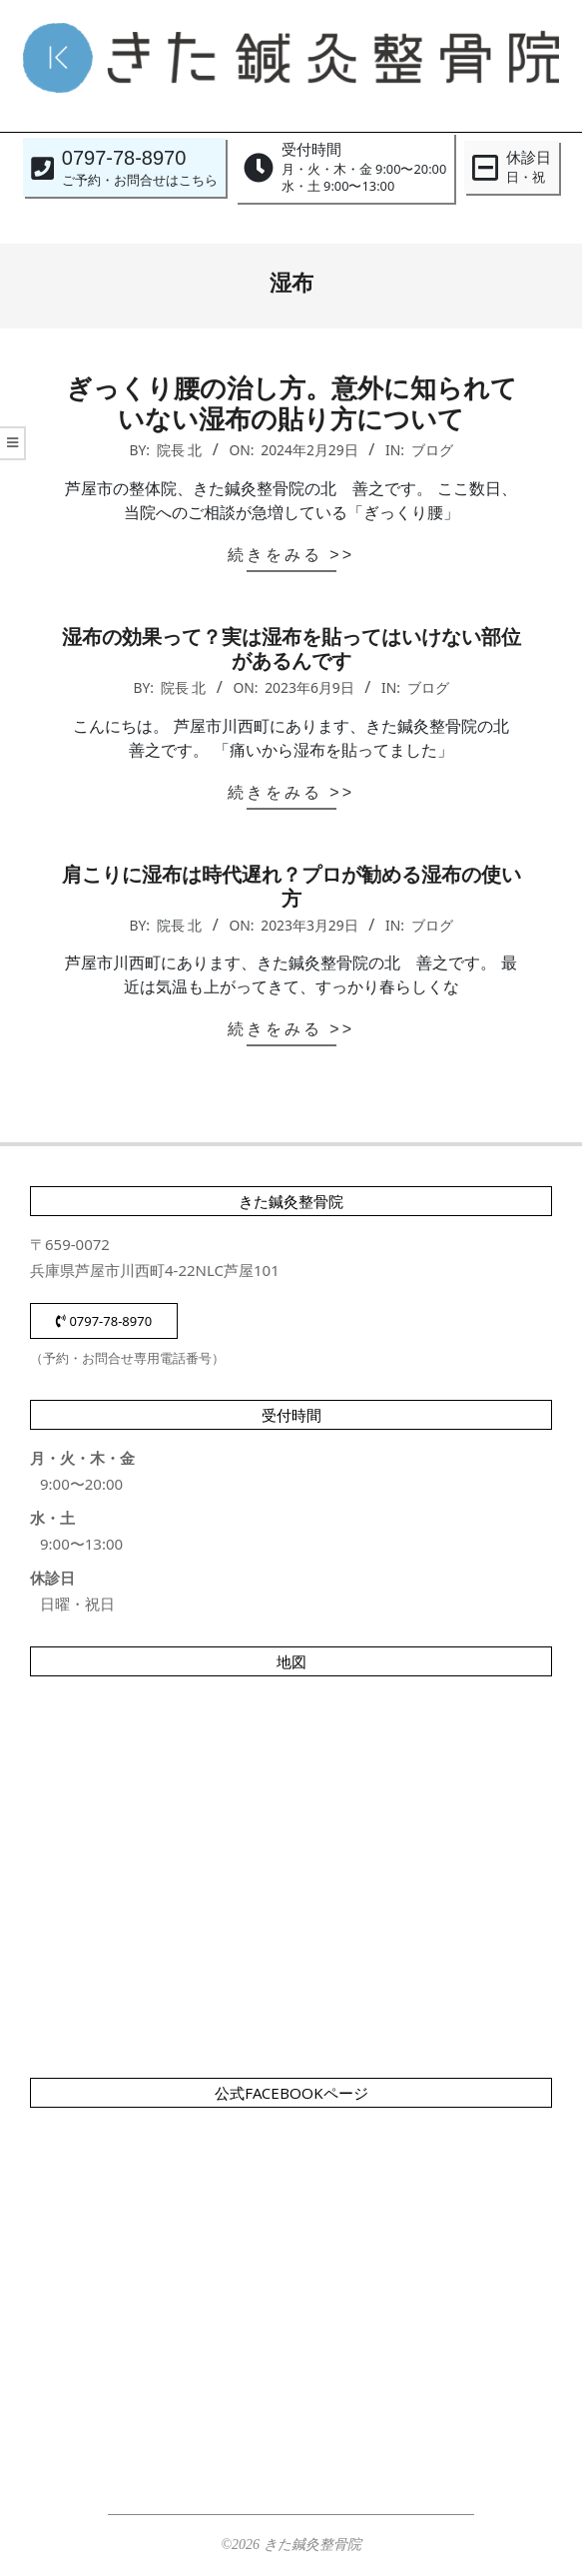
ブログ (432, 449)
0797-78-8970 (104, 1321)
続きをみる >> (291, 554)
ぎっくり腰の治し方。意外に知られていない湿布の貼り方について (291, 403)
